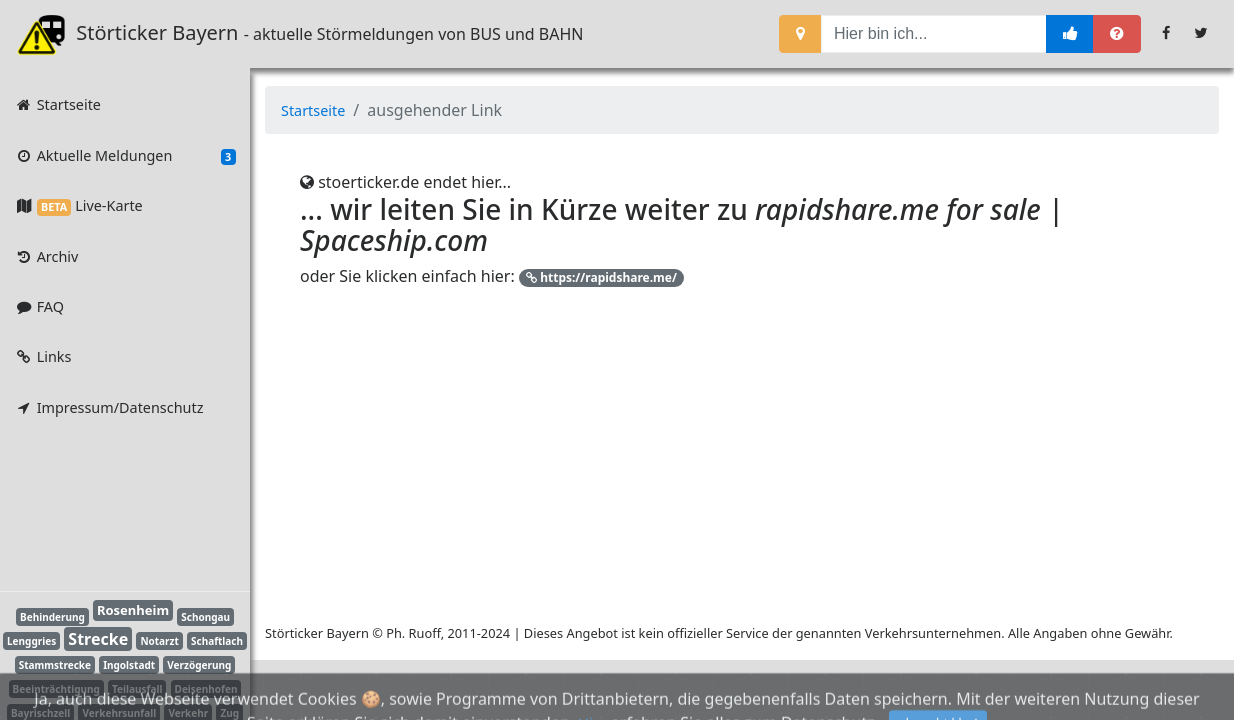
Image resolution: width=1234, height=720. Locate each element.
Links (42, 356)
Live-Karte (78, 205)
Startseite (57, 104)
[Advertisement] (110, 508)
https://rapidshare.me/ (601, 277)
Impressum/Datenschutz (108, 407)
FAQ (39, 306)
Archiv (46, 256)
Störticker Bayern (141, 34)
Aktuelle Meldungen (124, 156)
